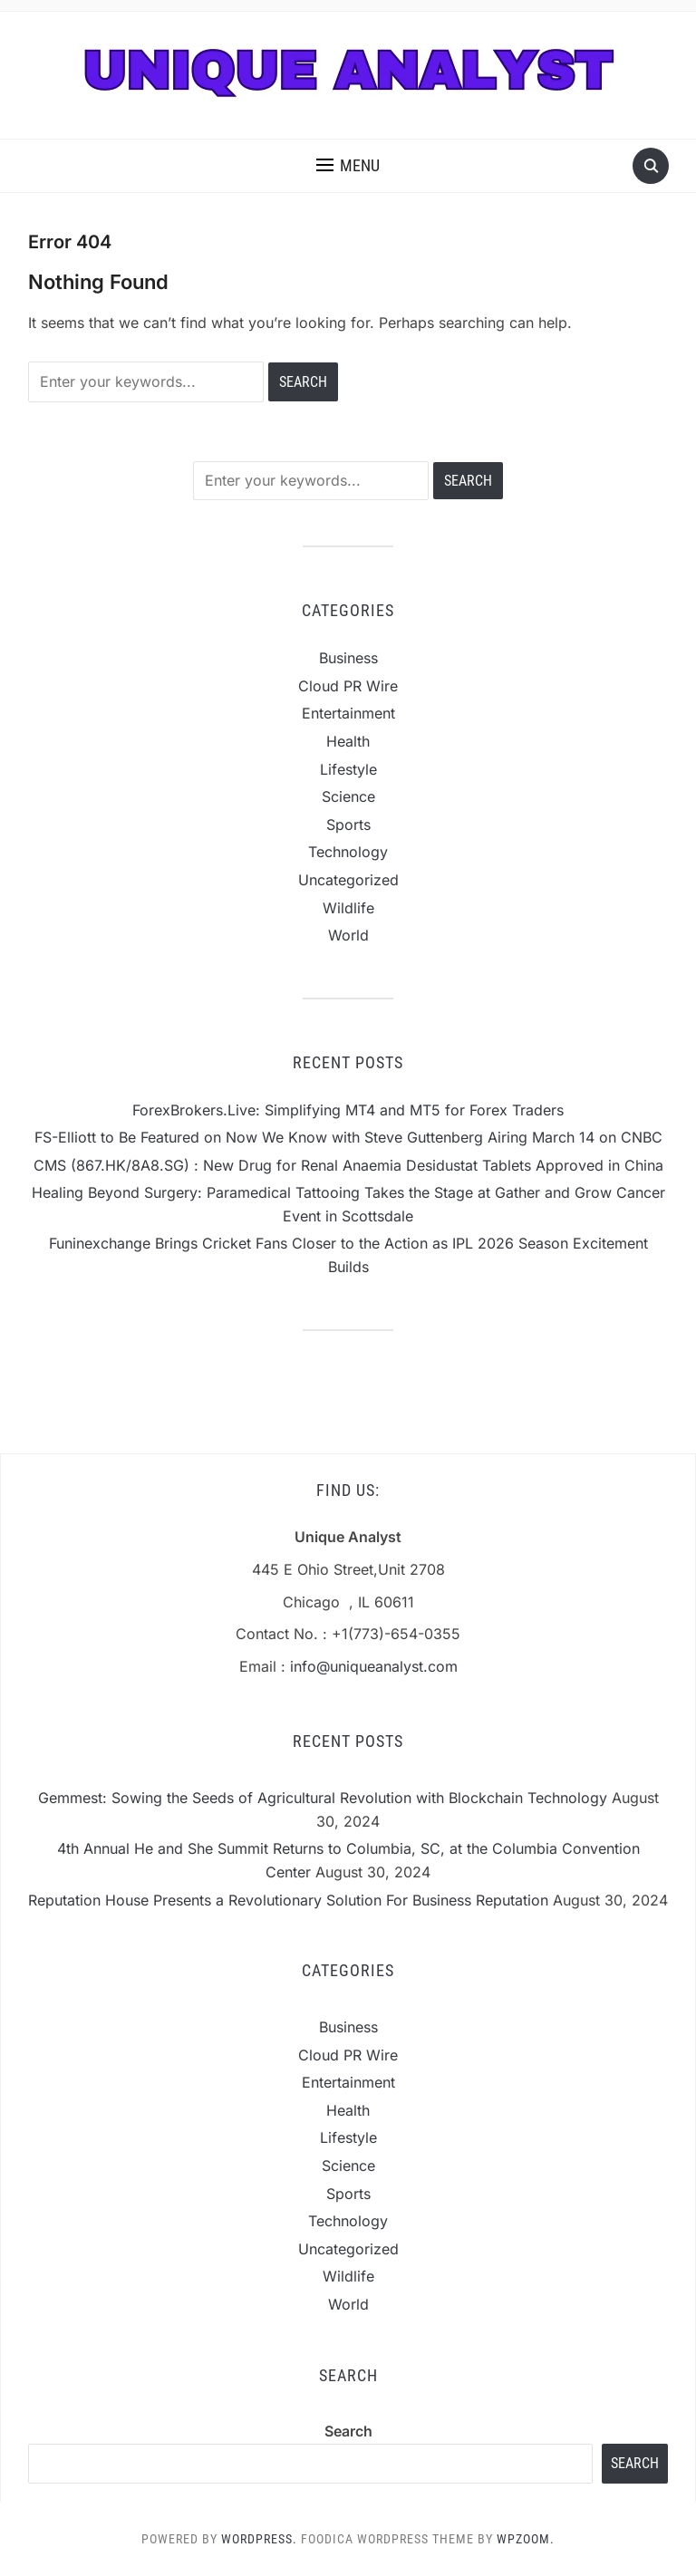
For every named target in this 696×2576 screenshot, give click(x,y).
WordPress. (259, 2539)
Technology (348, 852)
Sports (348, 824)
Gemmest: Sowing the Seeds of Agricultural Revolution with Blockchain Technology (322, 1798)
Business (348, 658)
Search (348, 2431)
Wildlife (348, 908)
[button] (348, 165)
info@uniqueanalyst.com (374, 1666)
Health (348, 741)
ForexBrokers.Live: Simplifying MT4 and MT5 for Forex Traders (348, 1110)
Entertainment (348, 713)
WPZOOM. (526, 2539)
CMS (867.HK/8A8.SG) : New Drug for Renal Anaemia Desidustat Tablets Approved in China (348, 1165)
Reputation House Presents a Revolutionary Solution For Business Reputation (288, 1900)
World (348, 935)
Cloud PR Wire (348, 686)
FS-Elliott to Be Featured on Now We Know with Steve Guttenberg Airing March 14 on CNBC (348, 1137)
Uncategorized (348, 880)
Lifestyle (348, 769)
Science (348, 796)
